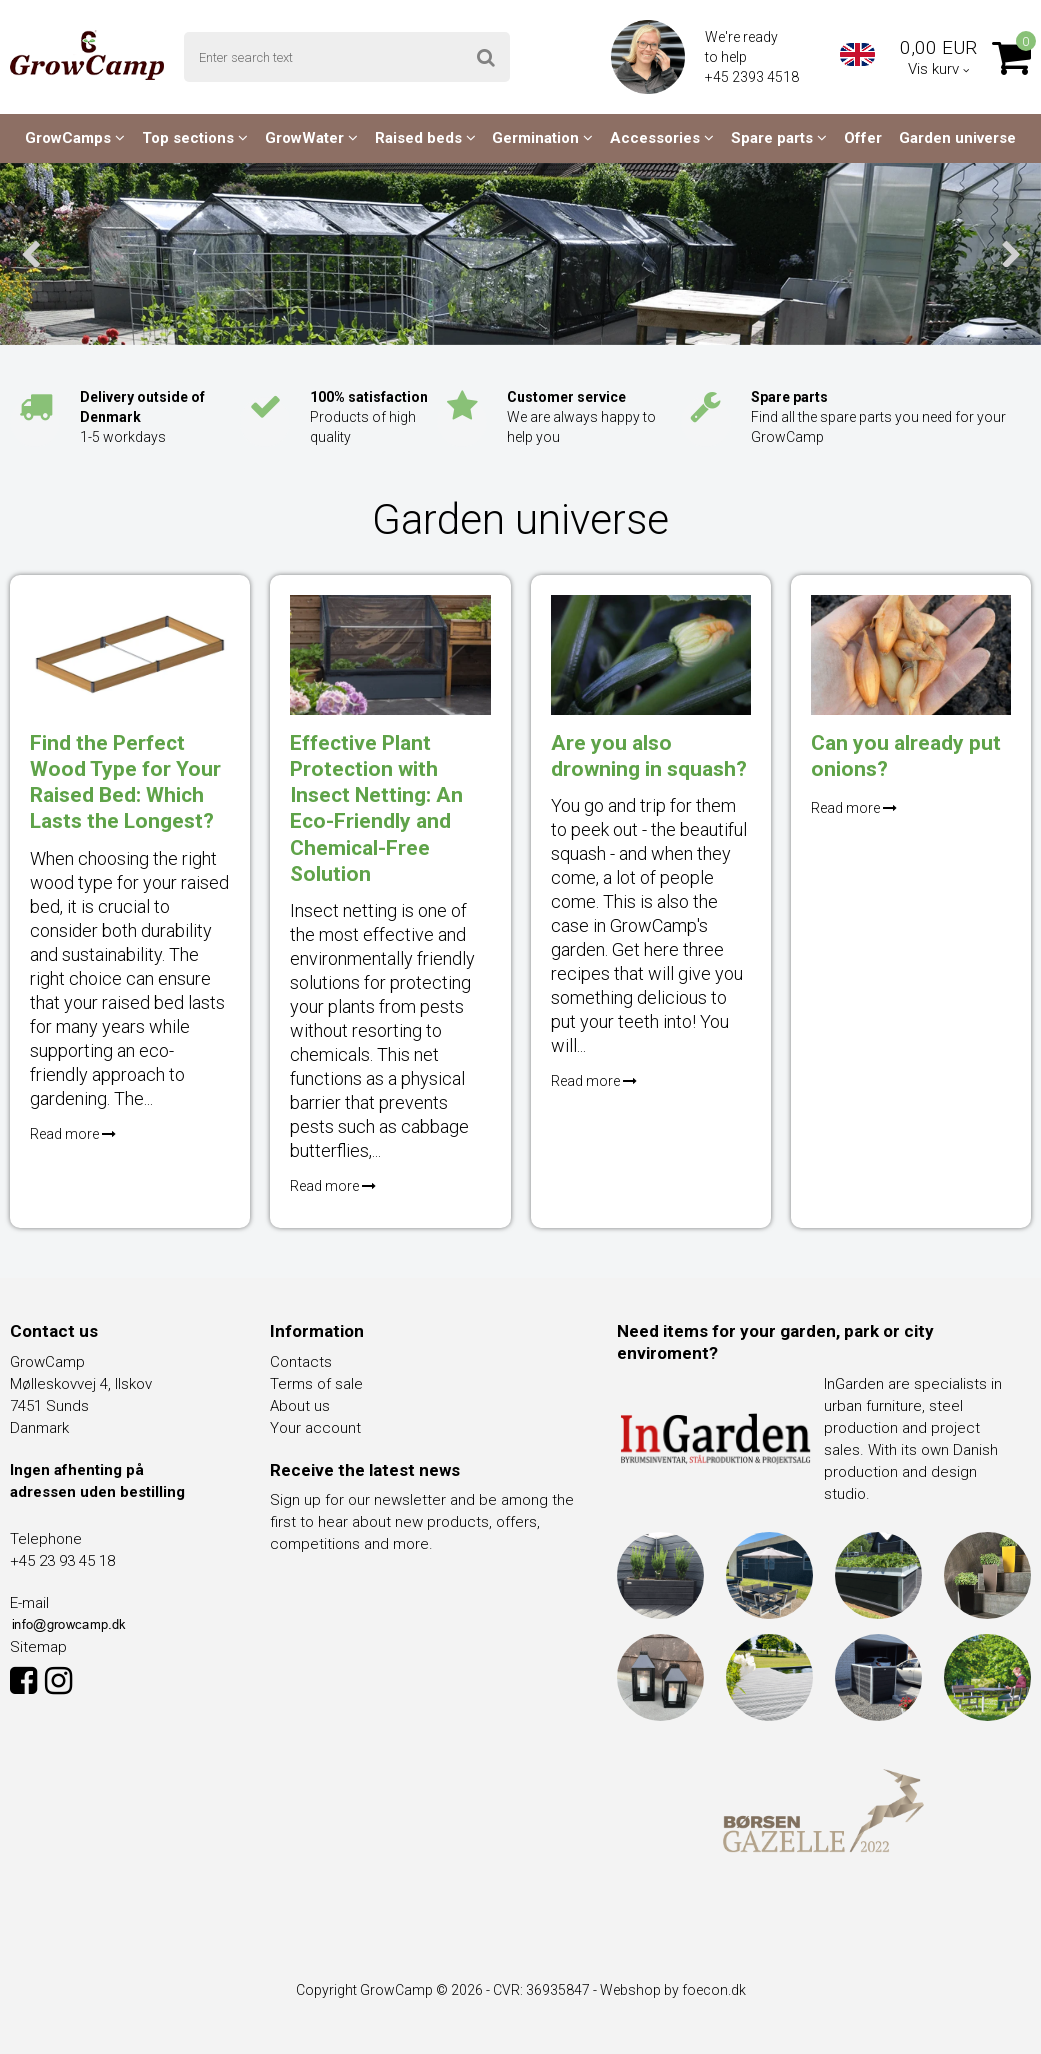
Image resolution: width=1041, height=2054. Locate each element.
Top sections (195, 138)
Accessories (662, 138)
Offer (863, 138)
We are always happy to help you (581, 417)
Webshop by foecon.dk (673, 1990)
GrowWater (311, 138)
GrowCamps (75, 138)
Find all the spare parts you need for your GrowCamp (878, 417)
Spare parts (779, 138)
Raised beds (425, 138)
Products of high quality (369, 417)
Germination (542, 138)
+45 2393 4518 (753, 77)
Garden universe (957, 138)
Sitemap (38, 1647)
